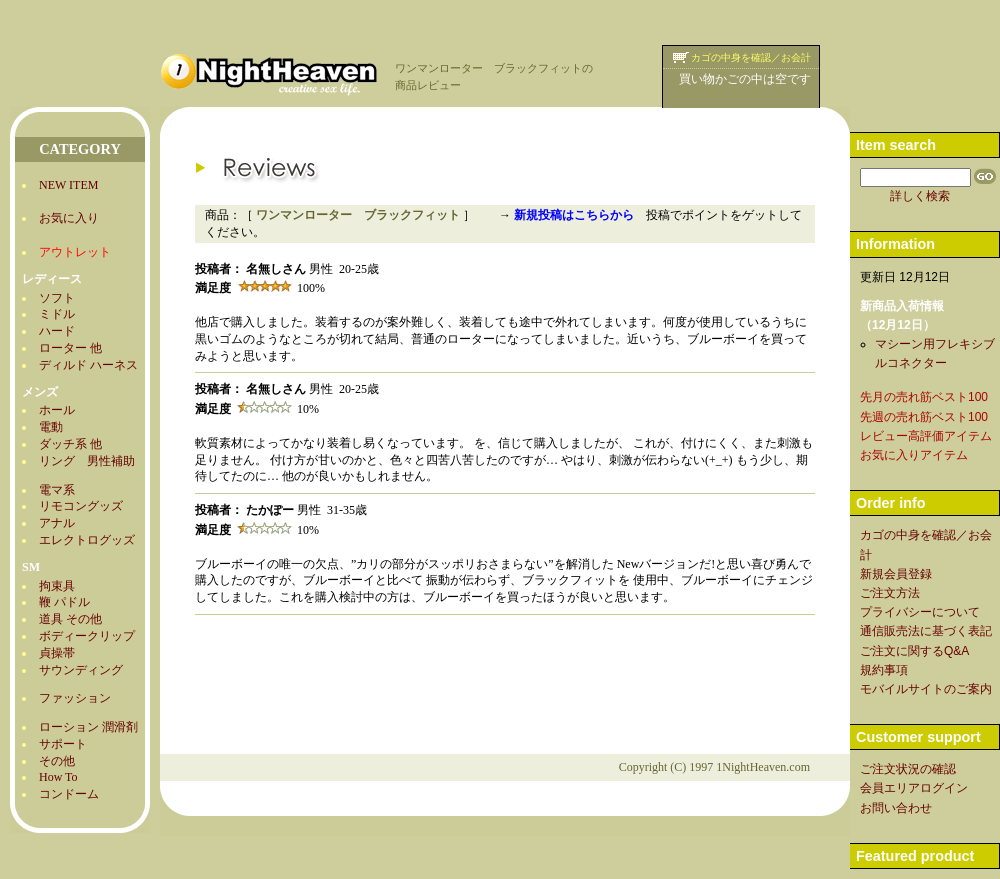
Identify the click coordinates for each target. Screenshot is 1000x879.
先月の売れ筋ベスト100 (924, 397)
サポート (63, 744)
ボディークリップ (87, 636)
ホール (57, 410)
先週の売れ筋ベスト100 (924, 417)
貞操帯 (57, 653)
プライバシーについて (920, 612)
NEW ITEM (68, 185)
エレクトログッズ (87, 540)
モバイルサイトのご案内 (926, 689)
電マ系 (57, 490)
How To (58, 777)
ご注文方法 (890, 593)
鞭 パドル (64, 602)
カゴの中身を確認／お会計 (751, 57)
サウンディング (81, 670)
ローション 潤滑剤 (88, 727)
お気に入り (69, 218)
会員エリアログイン (914, 788)
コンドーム (69, 794)
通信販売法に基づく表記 (926, 631)
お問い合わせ (896, 808)
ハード (57, 331)
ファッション (75, 698)
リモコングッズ (81, 506)
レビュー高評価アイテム (926, 436)
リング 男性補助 (87, 461)
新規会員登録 (896, 574)
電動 (51, 427)
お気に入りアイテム (914, 455)
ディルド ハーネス (88, 365)
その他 (57, 761)
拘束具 (57, 586)
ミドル (57, 314)
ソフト (57, 298)
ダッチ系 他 (70, 444)
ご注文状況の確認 (908, 769)
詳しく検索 (920, 196)
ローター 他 (70, 348)
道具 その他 (70, 619)
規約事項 (884, 670)
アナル (57, 523)
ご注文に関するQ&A (914, 651)
